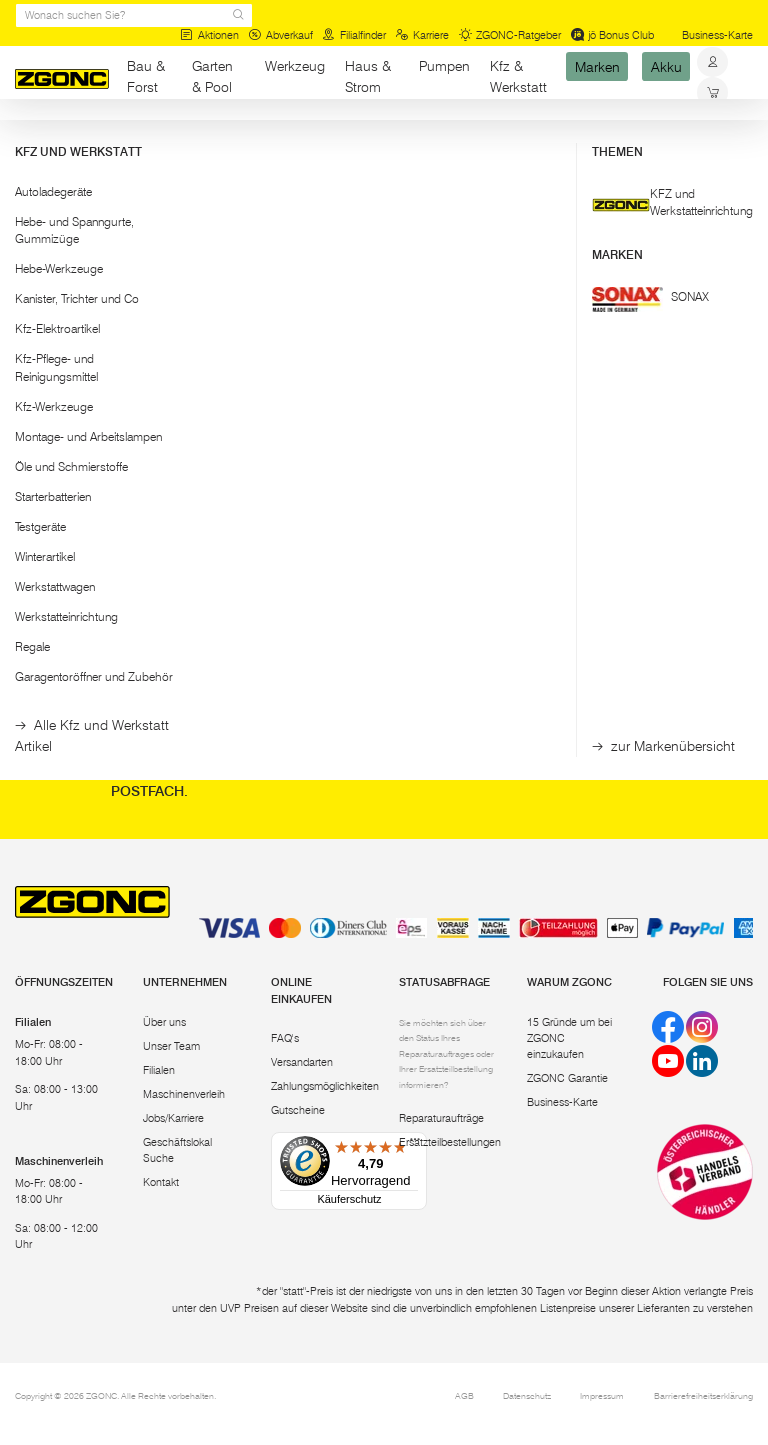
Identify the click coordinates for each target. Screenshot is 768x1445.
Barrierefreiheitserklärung (703, 1395)
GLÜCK (237, 403)
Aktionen (209, 35)
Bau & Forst (146, 76)
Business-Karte (717, 35)
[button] (95, 201)
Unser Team (171, 1046)
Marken (597, 66)
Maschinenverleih (184, 1094)
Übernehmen (96, 337)
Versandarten (302, 1062)
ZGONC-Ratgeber (510, 35)
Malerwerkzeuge (205, 137)
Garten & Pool (212, 76)
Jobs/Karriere (173, 1118)
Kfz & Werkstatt (518, 76)
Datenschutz (527, 1395)
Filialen (159, 1070)
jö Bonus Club (613, 35)
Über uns (164, 1022)
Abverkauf (280, 35)
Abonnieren (672, 750)
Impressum (602, 1395)
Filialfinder (354, 35)
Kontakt (161, 1182)
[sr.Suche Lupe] (238, 15)
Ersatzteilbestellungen (450, 1142)
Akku (666, 66)
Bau (138, 137)
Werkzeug (295, 66)
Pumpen (444, 66)
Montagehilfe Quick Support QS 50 (407, 483)
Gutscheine (298, 1110)
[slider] (34, 249)
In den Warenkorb (248, 543)
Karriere (422, 35)
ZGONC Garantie (567, 1078)
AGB (464, 1395)
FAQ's (285, 1038)
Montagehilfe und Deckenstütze (260, 476)
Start (26, 137)
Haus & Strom (368, 76)
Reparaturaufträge (441, 1118)
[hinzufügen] (298, 543)
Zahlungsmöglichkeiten (325, 1086)
